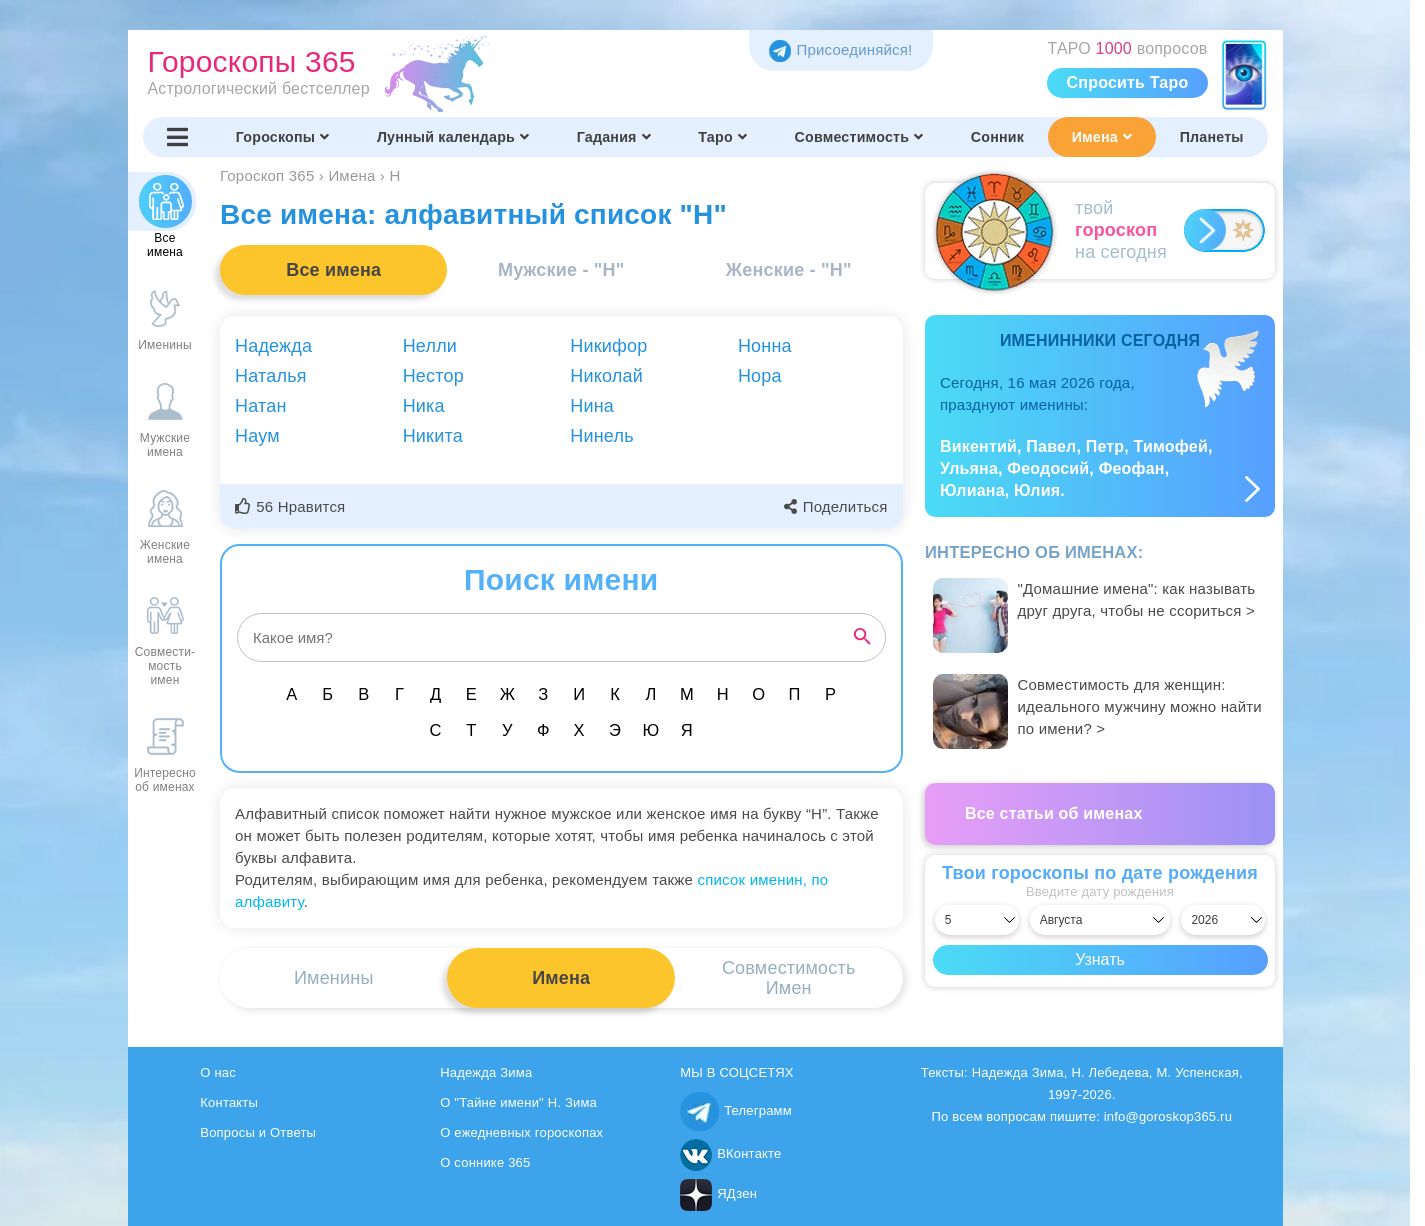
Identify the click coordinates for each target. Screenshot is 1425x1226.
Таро (722, 137)
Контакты (229, 1102)
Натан (261, 406)
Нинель (602, 436)
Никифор (608, 346)
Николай (606, 376)
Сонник (997, 137)
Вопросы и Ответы (258, 1132)
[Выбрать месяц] (1100, 920)
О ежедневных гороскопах (521, 1132)
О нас (218, 1072)
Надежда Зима (486, 1072)
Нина (592, 406)
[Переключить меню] (178, 137)
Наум (257, 436)
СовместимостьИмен (789, 978)
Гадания (614, 137)
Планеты (1212, 137)
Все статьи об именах (1054, 813)
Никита (433, 436)
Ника (424, 406)
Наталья (271, 376)
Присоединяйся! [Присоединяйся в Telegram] (840, 49)
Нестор (433, 376)
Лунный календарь (453, 137)
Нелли (430, 346)
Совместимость (859, 137)
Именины (334, 978)
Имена (1102, 137)
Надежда (273, 346)
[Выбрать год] (1223, 920)
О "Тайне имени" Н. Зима (518, 1102)
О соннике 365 (485, 1162)
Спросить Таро (1128, 82)
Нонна (765, 346)
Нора (760, 376)
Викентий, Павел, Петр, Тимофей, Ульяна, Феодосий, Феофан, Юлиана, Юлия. (1076, 468)
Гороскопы (283, 137)
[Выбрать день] (977, 920)
